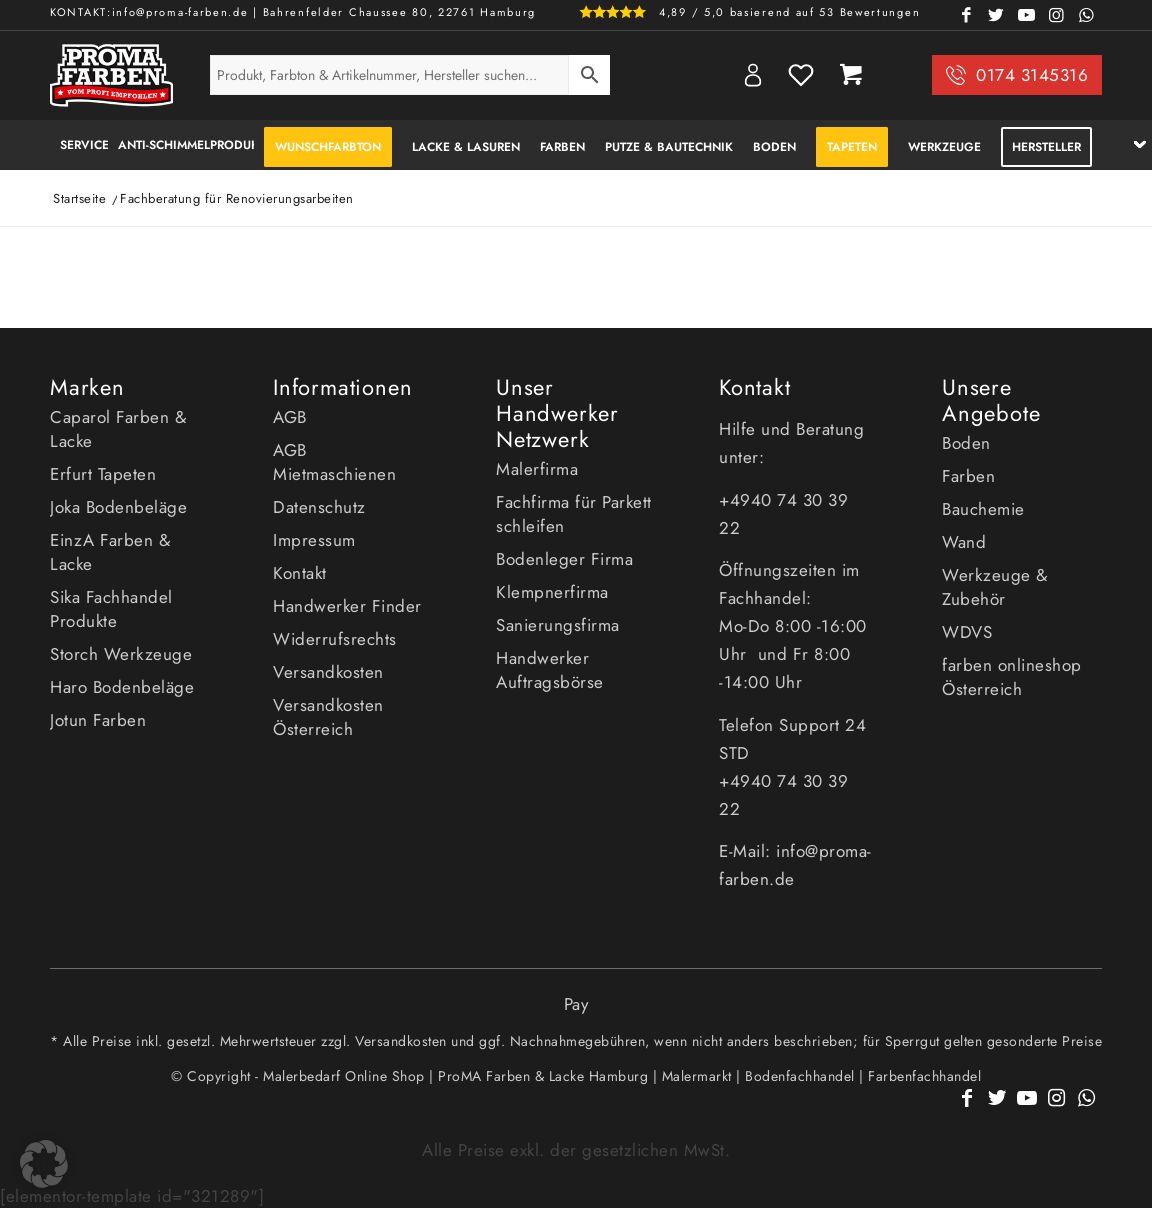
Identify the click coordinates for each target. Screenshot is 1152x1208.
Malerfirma (537, 469)
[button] (44, 1164)
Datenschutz (319, 507)
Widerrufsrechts (335, 639)
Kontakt (300, 573)
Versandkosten (328, 672)
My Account (753, 75)
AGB (290, 417)
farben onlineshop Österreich (1012, 677)
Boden (966, 443)
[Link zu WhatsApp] (1087, 15)
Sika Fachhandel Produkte (111, 609)
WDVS (967, 632)
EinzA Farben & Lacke (110, 552)
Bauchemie (983, 509)
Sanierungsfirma (558, 625)
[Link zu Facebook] (967, 15)
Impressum (314, 540)
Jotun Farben (98, 720)
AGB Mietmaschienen (334, 462)
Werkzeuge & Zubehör (995, 587)
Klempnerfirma (552, 592)
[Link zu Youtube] (1027, 15)
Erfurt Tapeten (103, 474)
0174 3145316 (1032, 75)
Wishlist (801, 75)
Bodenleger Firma (564, 559)
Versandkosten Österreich (328, 717)
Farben (968, 476)
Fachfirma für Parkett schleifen (574, 514)
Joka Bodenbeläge (118, 507)
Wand (964, 542)
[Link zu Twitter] (997, 15)
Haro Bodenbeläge (122, 687)
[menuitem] (79, 145)
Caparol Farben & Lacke (118, 429)
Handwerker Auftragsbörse (550, 670)
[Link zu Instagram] (1057, 15)
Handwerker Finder (347, 606)
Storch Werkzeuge (121, 654)
